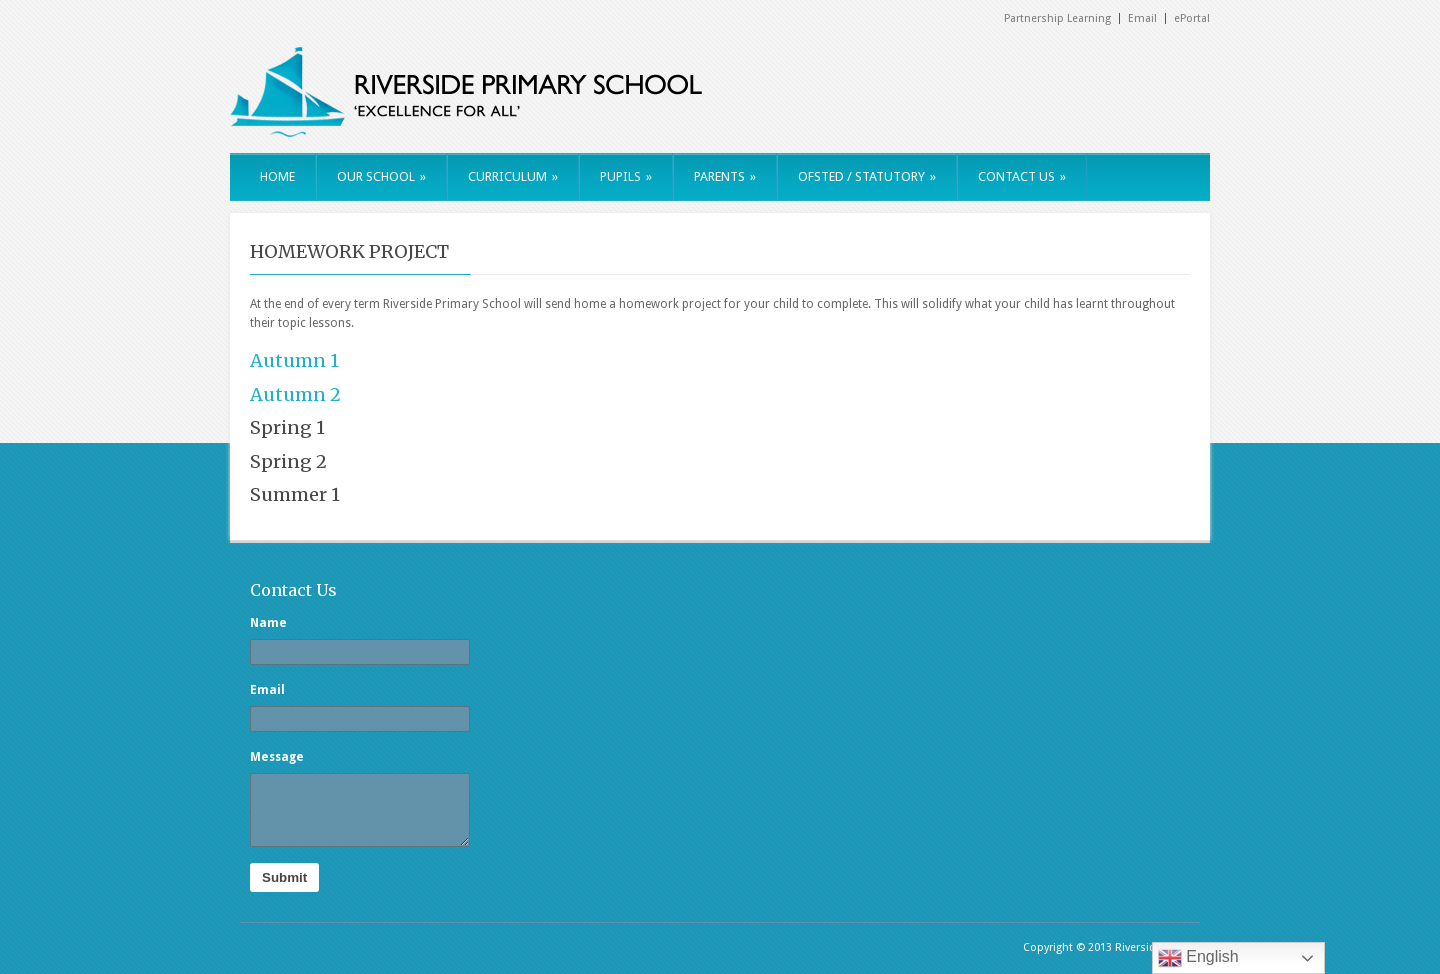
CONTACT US (1022, 176)
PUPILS (626, 176)
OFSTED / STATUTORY (867, 176)
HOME (277, 176)
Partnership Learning (1057, 18)
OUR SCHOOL (381, 176)
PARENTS (725, 176)
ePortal (1192, 18)
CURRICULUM (513, 176)
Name (268, 623)
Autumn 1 (294, 360)
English (1198, 958)
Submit (284, 877)
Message (277, 757)
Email (1142, 18)
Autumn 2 (295, 394)
